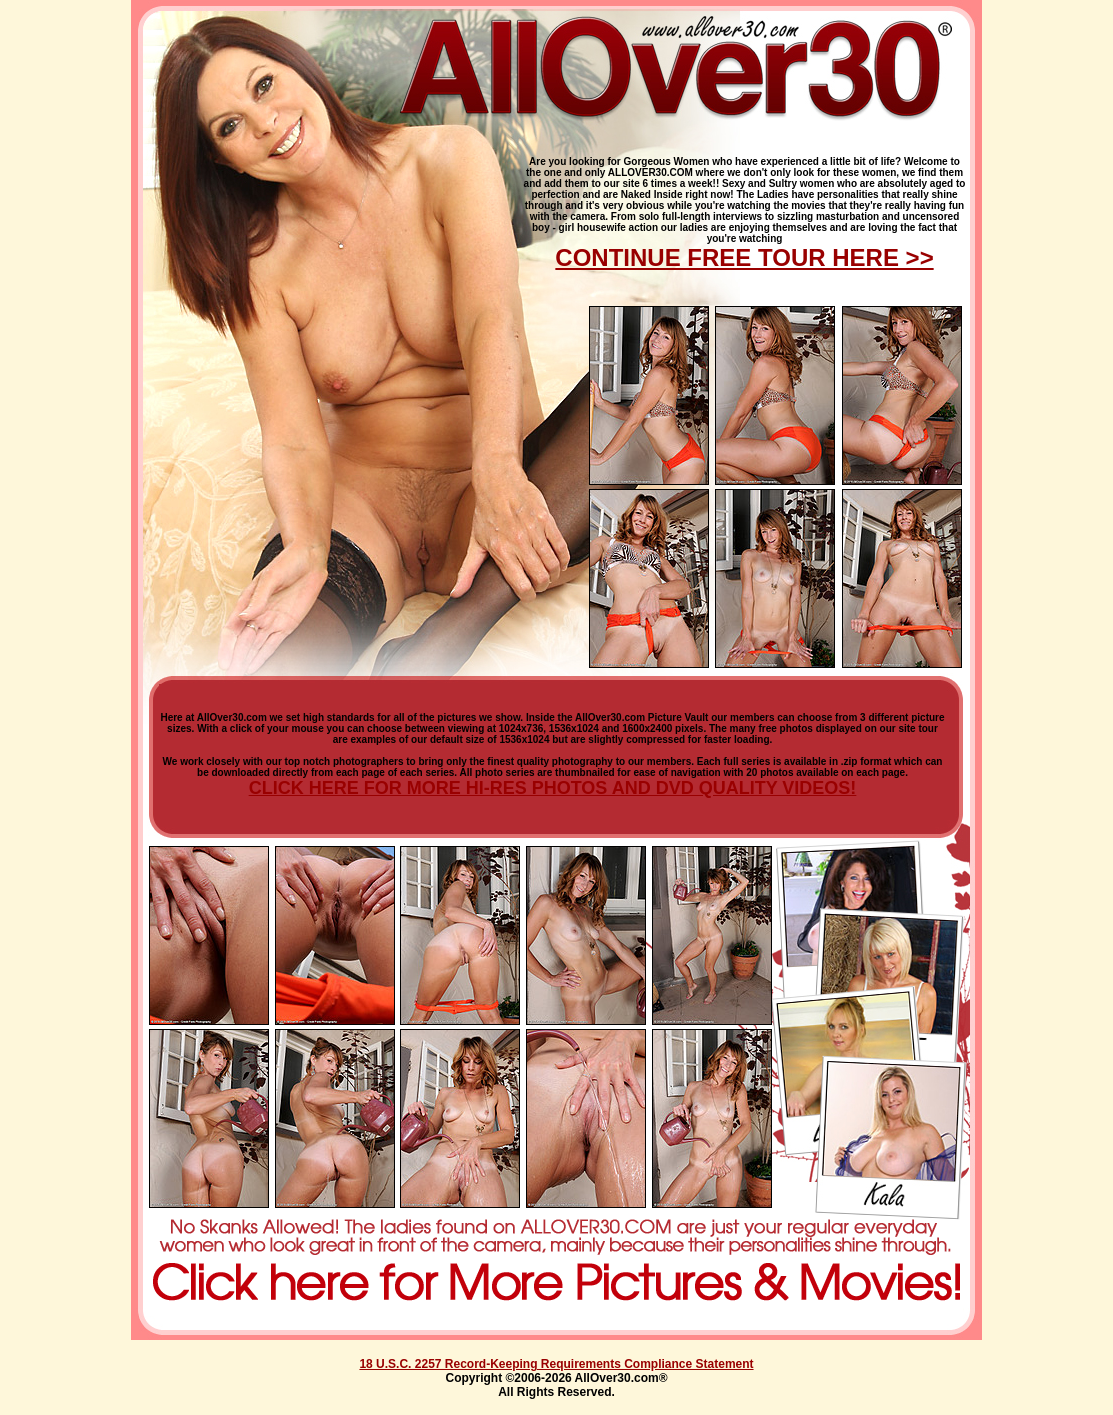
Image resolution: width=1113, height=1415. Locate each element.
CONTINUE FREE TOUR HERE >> (744, 257)
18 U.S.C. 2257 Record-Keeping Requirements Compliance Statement (556, 1364)
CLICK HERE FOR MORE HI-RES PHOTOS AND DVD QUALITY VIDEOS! (553, 788)
